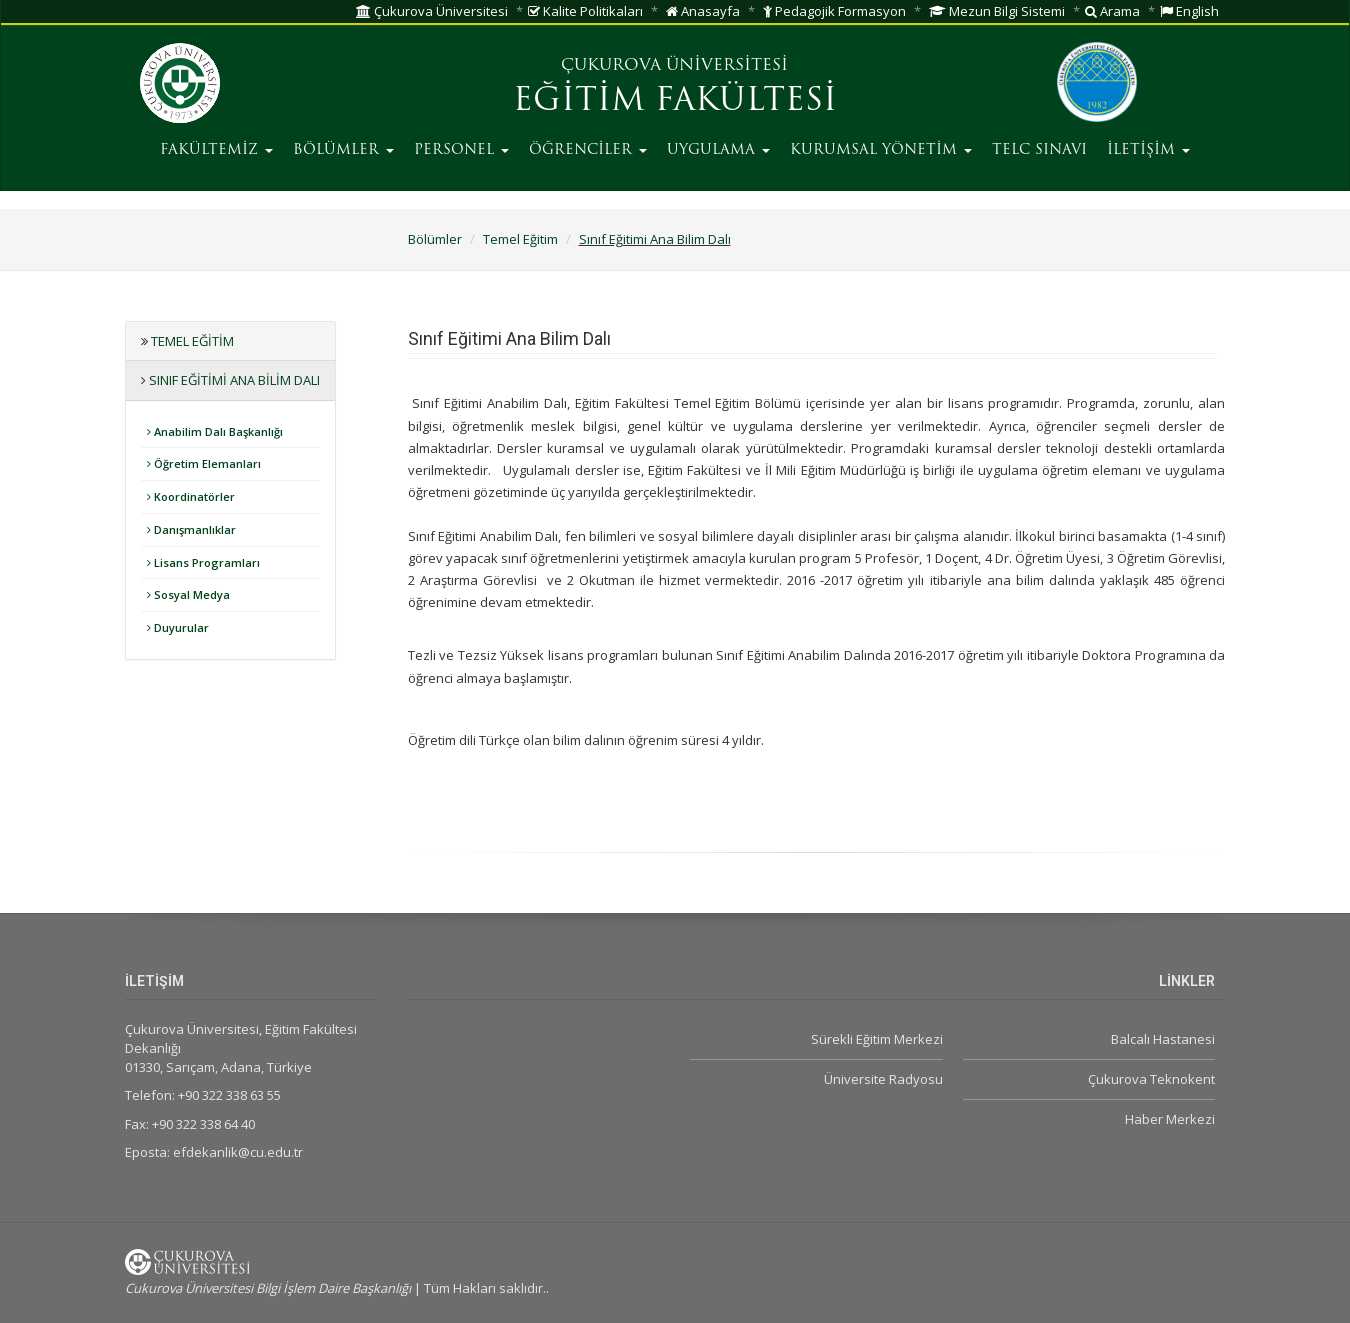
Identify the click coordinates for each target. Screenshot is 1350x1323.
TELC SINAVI (1039, 150)
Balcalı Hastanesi (1163, 1039)
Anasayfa (703, 11)
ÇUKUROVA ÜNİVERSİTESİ (674, 66)
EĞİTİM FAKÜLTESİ (675, 102)
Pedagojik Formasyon (834, 11)
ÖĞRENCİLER (588, 150)
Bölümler (435, 239)
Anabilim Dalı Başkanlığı (215, 431)
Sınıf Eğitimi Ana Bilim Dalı (655, 239)
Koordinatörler (191, 496)
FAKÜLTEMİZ (216, 150)
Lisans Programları (203, 562)
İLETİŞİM (1148, 150)
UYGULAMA (718, 150)
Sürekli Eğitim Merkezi (877, 1039)
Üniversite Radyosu (883, 1079)
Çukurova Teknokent (1151, 1079)
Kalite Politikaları (585, 11)
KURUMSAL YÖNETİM (881, 150)
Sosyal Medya (188, 594)
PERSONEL (461, 150)
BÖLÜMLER (343, 150)
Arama (1112, 11)
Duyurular (178, 627)
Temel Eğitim (520, 239)
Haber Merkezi (1170, 1119)
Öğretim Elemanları (204, 463)
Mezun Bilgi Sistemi (997, 11)
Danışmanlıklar (191, 529)
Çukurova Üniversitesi (432, 11)
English (1189, 11)
